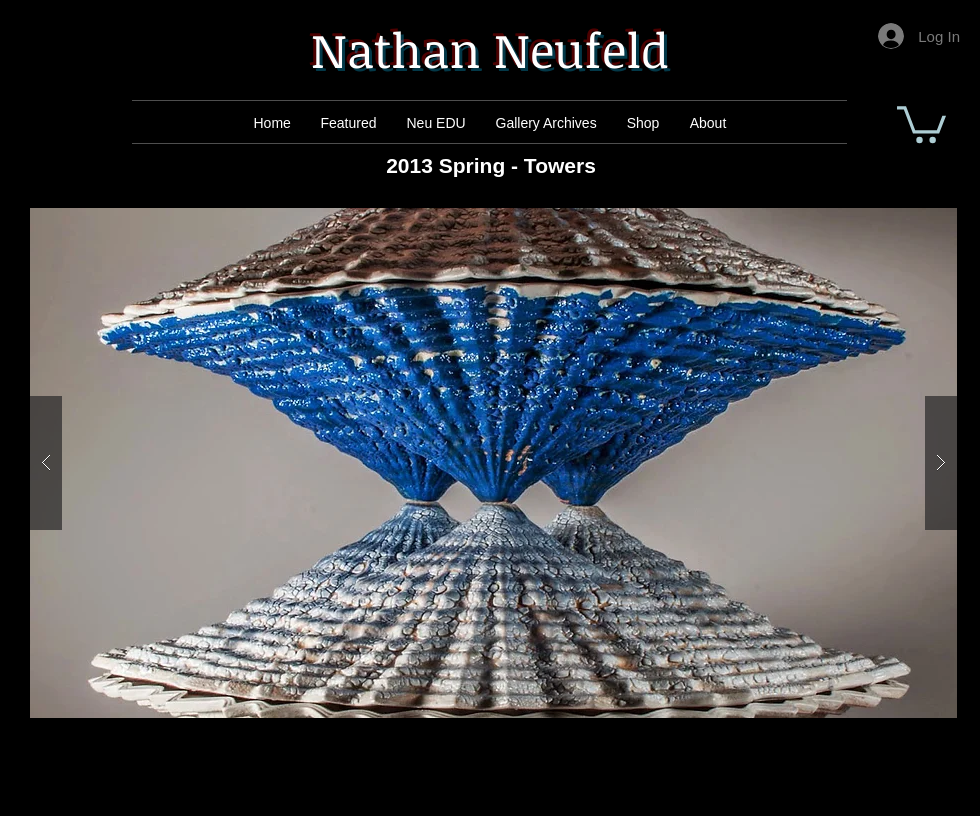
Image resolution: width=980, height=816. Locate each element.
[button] (921, 122)
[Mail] (351, 123)
